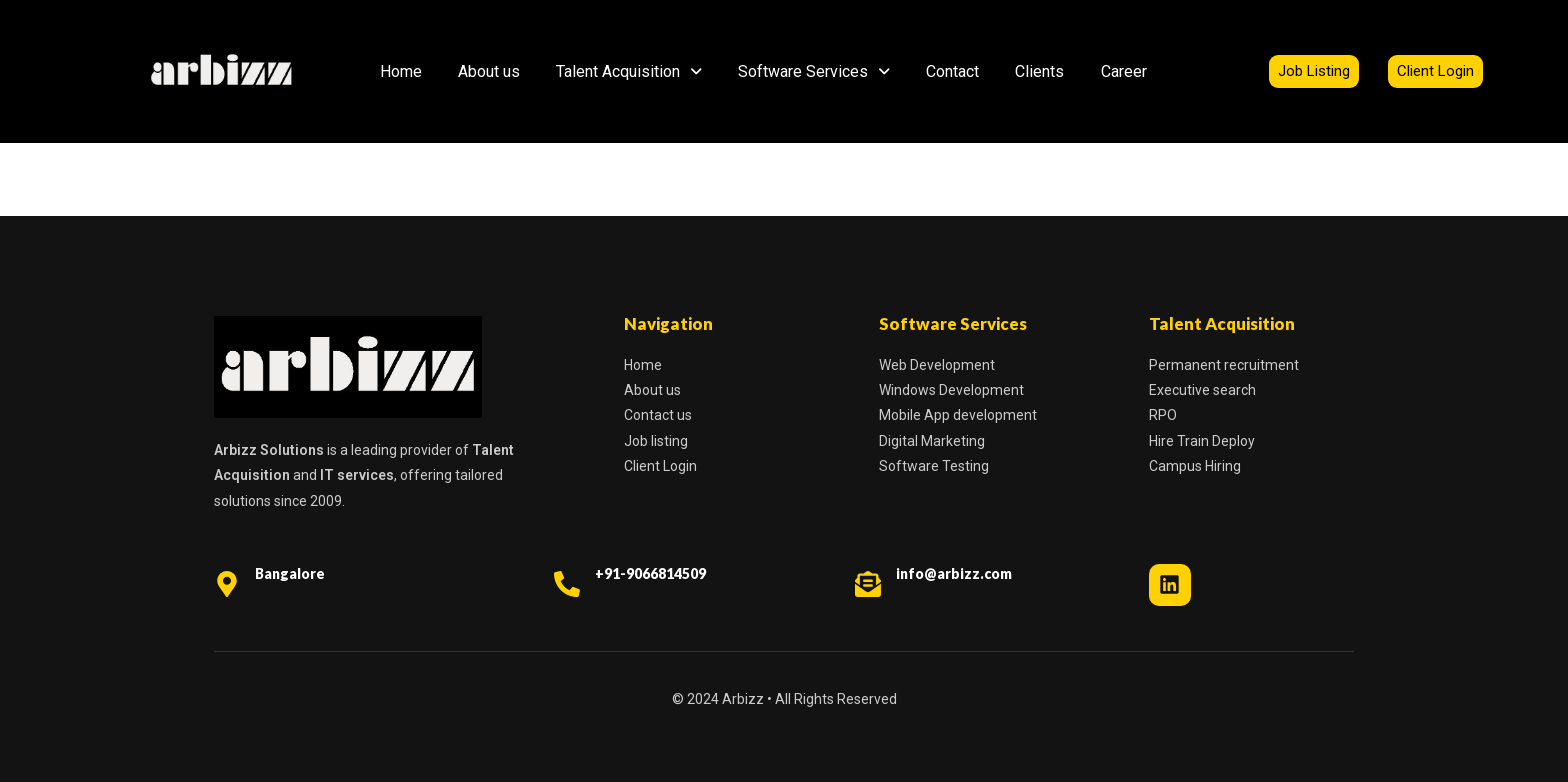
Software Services (814, 71)
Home (401, 71)
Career (1124, 71)
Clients (1039, 71)
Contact (952, 71)
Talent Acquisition (629, 71)
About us (489, 71)
